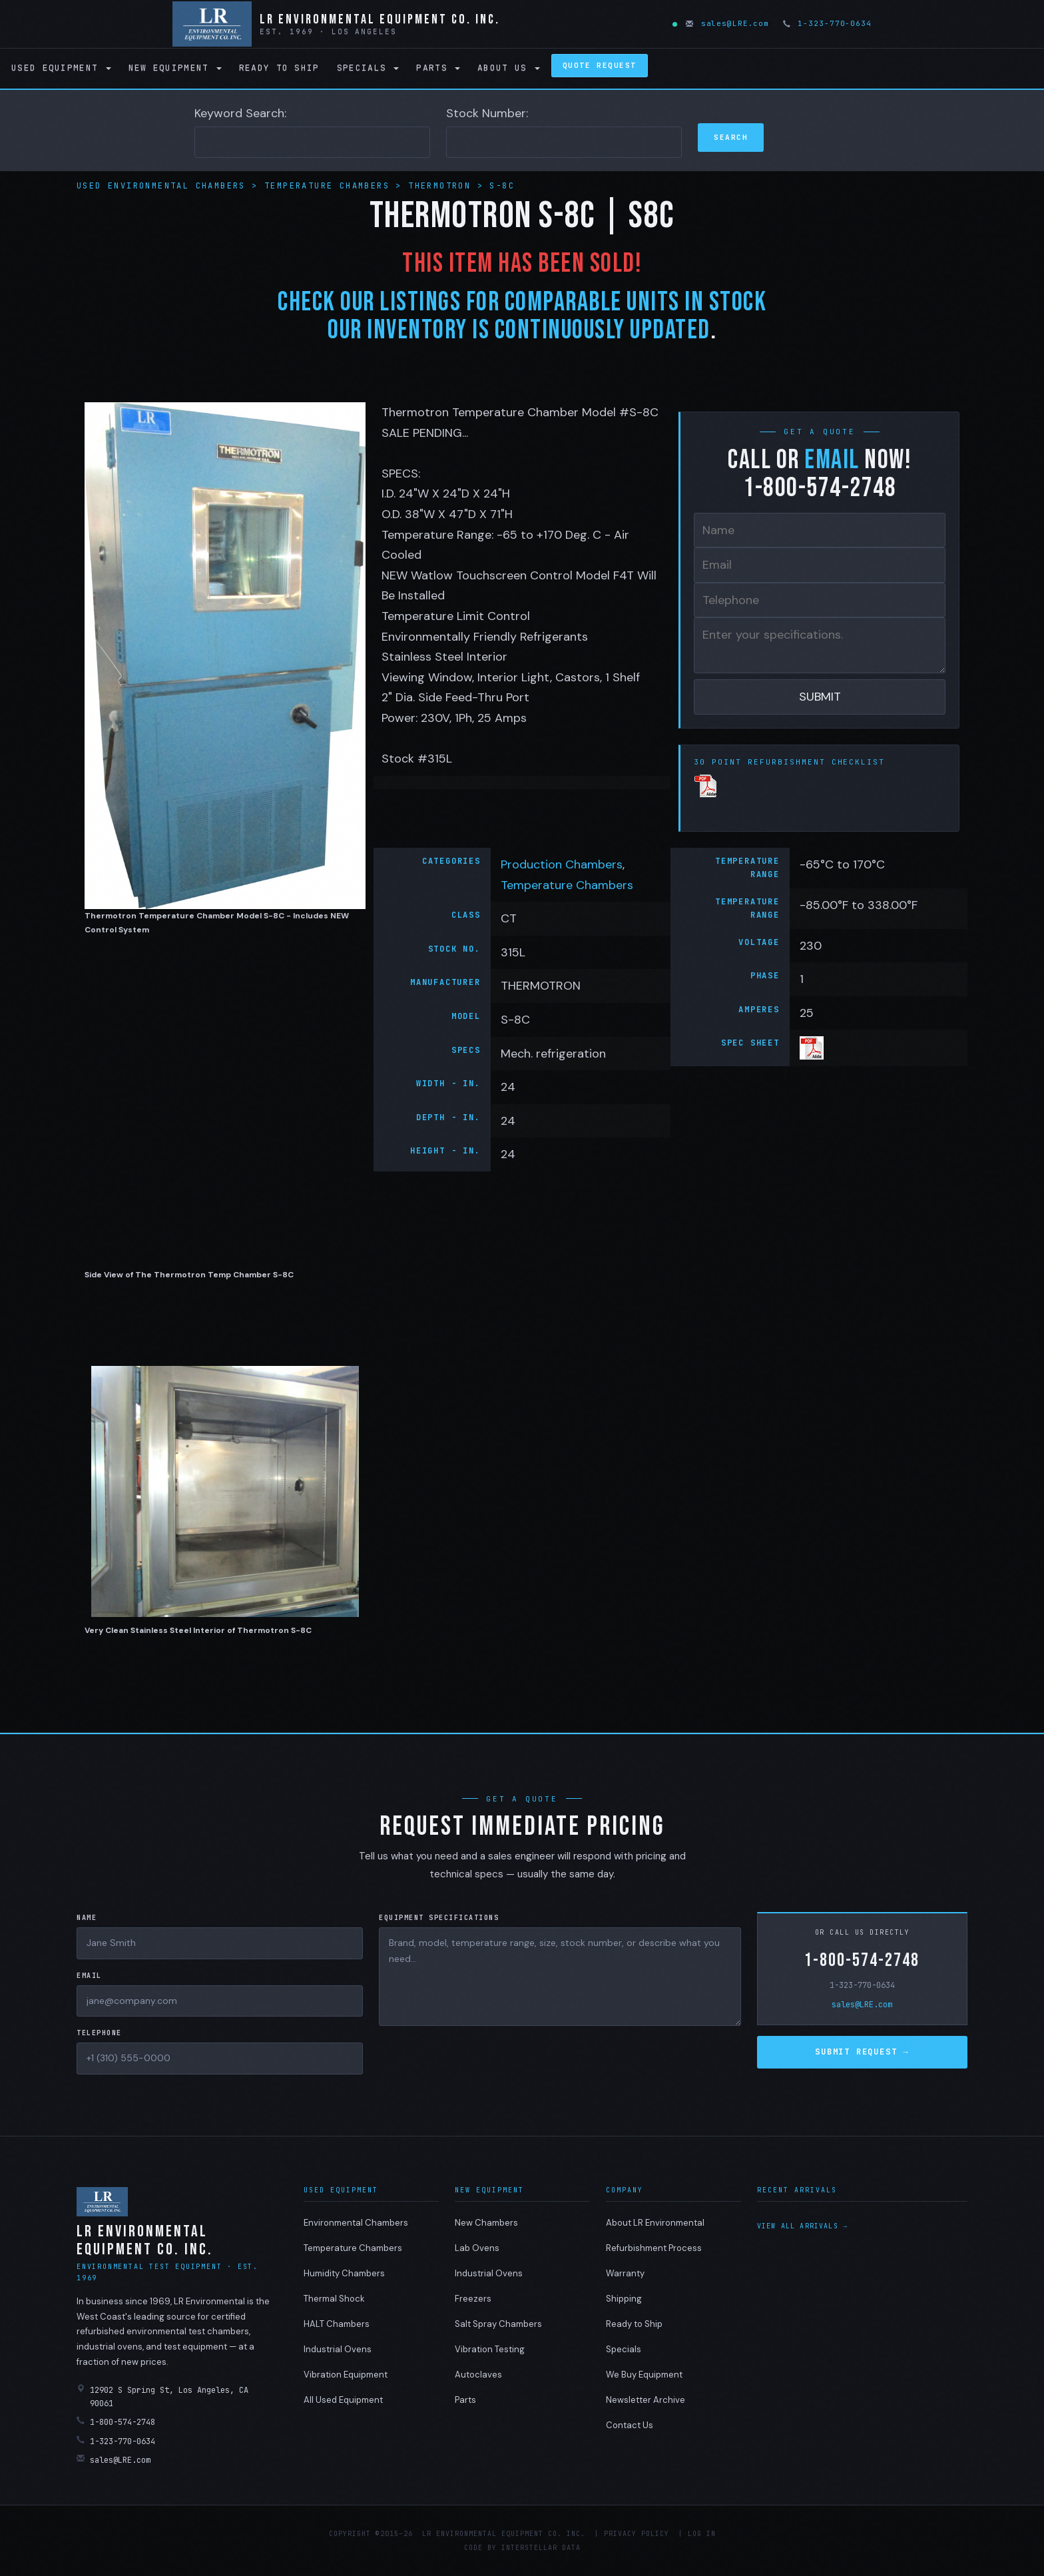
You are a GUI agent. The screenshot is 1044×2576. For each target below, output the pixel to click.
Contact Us (629, 2425)
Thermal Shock (334, 2298)
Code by (480, 2547)
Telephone (99, 2033)
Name (87, 1917)
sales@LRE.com (728, 23)
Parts (438, 67)
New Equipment (175, 67)
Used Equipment (61, 67)
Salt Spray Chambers (498, 2324)
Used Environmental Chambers (164, 185)
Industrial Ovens (338, 2349)
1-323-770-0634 (828, 23)
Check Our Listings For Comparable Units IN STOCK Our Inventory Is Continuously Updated (522, 316)
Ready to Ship (279, 67)
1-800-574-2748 (861, 1960)
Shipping (624, 2298)
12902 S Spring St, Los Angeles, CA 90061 (162, 2396)
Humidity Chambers (344, 2273)
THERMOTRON (439, 185)
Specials (368, 67)
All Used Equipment (343, 2400)
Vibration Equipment (346, 2374)
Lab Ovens (477, 2248)
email (832, 460)
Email (89, 1975)
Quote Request (600, 65)
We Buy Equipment (644, 2374)
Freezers (473, 2298)
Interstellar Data (541, 2547)
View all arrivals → (802, 2226)
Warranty (625, 2273)
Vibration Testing (490, 2349)
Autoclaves (478, 2374)
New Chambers (486, 2222)
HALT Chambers (337, 2324)
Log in (702, 2533)
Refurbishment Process (654, 2248)
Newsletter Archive (645, 2400)
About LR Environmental (655, 2222)
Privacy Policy (636, 2533)
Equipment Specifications (439, 1917)
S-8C (502, 185)
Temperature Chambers (329, 185)
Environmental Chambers (356, 2222)
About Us (508, 67)
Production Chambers (562, 864)
